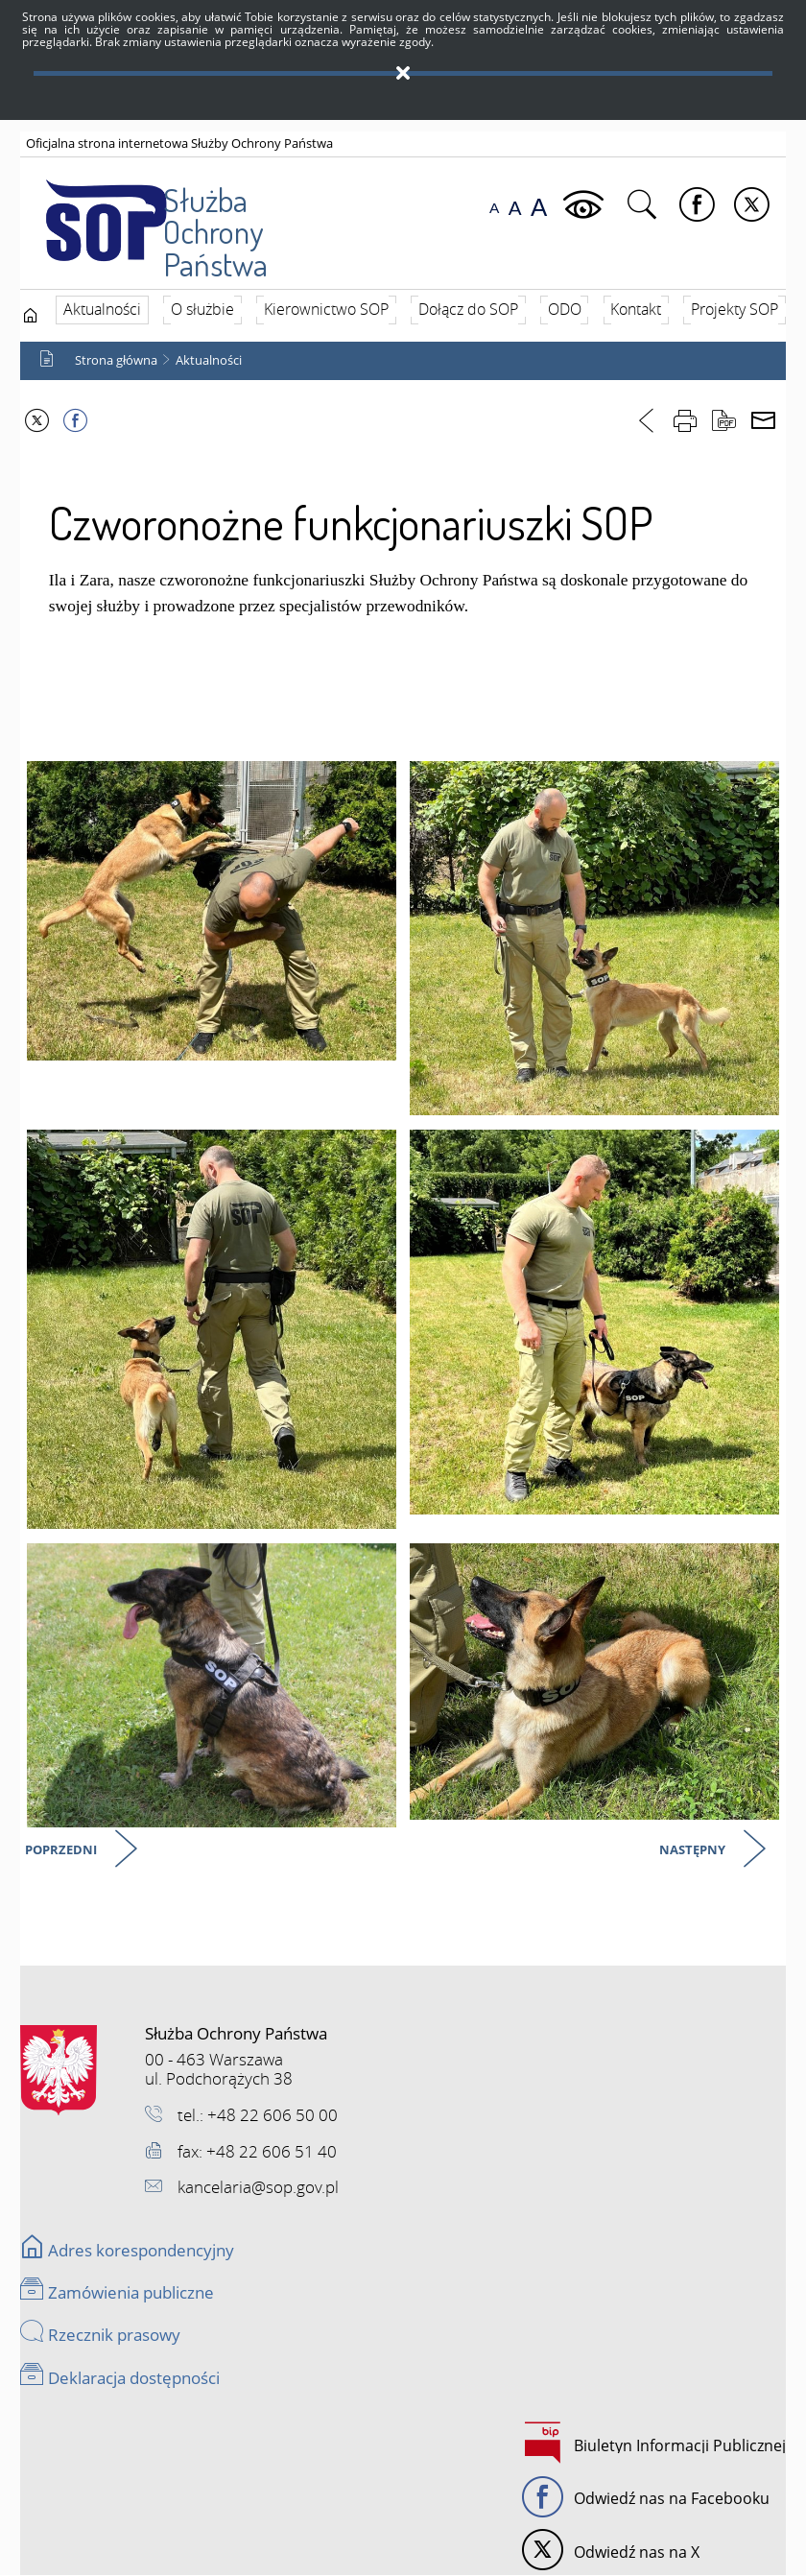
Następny (693, 1853)
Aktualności (209, 361)
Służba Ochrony (173, 213)
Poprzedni (62, 1853)
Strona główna (116, 361)
